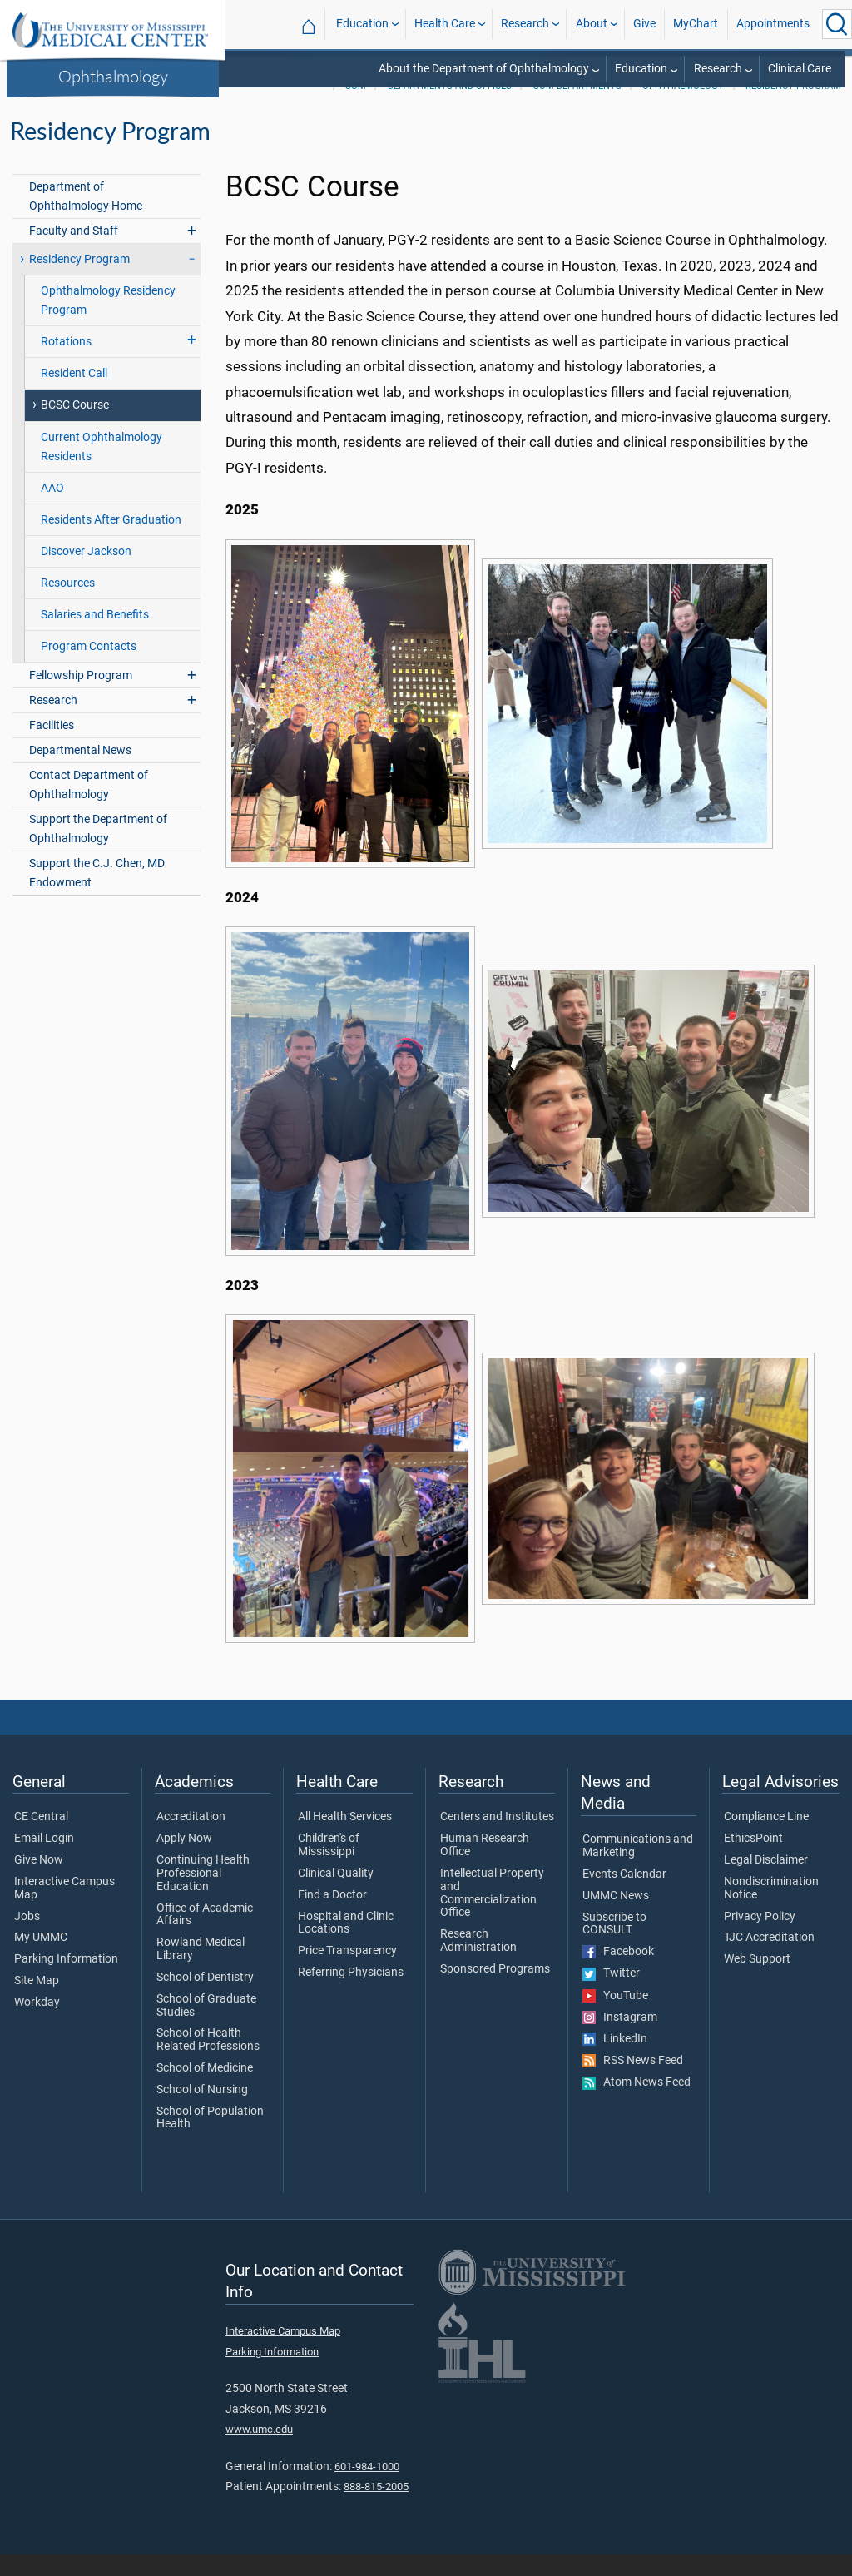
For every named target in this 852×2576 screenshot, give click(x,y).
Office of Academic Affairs (204, 1936)
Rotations (66, 363)
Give (644, 24)
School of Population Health (210, 2140)
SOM (355, 107)
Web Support (757, 1981)
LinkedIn (614, 2060)
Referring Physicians (351, 1994)
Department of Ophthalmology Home (85, 218)
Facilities (51, 747)
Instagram (619, 2039)
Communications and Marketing (637, 1867)
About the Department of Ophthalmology (484, 69)
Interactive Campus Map (64, 1910)
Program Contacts (88, 668)
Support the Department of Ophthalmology (98, 850)
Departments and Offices (450, 107)
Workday (37, 2024)
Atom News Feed (636, 2104)
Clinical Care (799, 69)
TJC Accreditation (769, 1959)
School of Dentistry (205, 1999)
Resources (68, 605)
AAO (52, 510)
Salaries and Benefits (95, 636)
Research (525, 24)
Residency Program (793, 107)
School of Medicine (204, 2090)
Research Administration (478, 1962)
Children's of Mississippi (328, 1867)
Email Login (44, 1860)
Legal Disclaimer (766, 1882)
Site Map (36, 2002)
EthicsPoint (753, 1860)
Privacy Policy (759, 1938)
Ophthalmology (113, 75)
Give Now (38, 1882)
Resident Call (74, 395)
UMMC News (615, 1917)
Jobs (27, 1938)
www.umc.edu (259, 2450)
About (591, 24)
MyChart (695, 24)
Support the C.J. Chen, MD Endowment (97, 894)
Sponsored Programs (495, 1991)
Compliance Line (766, 1838)
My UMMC (40, 1959)
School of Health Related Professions (208, 2061)
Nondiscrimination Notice (771, 1910)
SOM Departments (577, 107)
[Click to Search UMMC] (837, 24)
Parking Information (66, 1981)
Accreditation (190, 1838)
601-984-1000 (366, 2488)
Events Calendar (624, 1896)
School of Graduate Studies (206, 2027)
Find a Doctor (332, 1916)
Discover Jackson (86, 573)
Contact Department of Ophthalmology (88, 806)
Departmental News (80, 772)
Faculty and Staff (73, 253)
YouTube (615, 2017)
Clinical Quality (336, 1895)
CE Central (41, 1838)
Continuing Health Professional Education (203, 1894)
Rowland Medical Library (200, 1971)
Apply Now (184, 1860)
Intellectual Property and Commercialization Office (492, 1915)
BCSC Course (75, 426)
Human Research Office (484, 1867)
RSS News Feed (632, 2082)
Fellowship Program (80, 697)
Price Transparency (347, 1972)
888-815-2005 (376, 2508)
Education (362, 24)
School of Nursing (202, 2111)
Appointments (773, 24)
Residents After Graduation (111, 541)
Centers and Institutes (497, 1838)
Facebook (618, 1973)
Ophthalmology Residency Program (108, 322)
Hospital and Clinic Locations (346, 1945)
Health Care (444, 24)
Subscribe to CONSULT (614, 1946)
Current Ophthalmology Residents (101, 468)
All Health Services (345, 1838)
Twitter (611, 1995)
